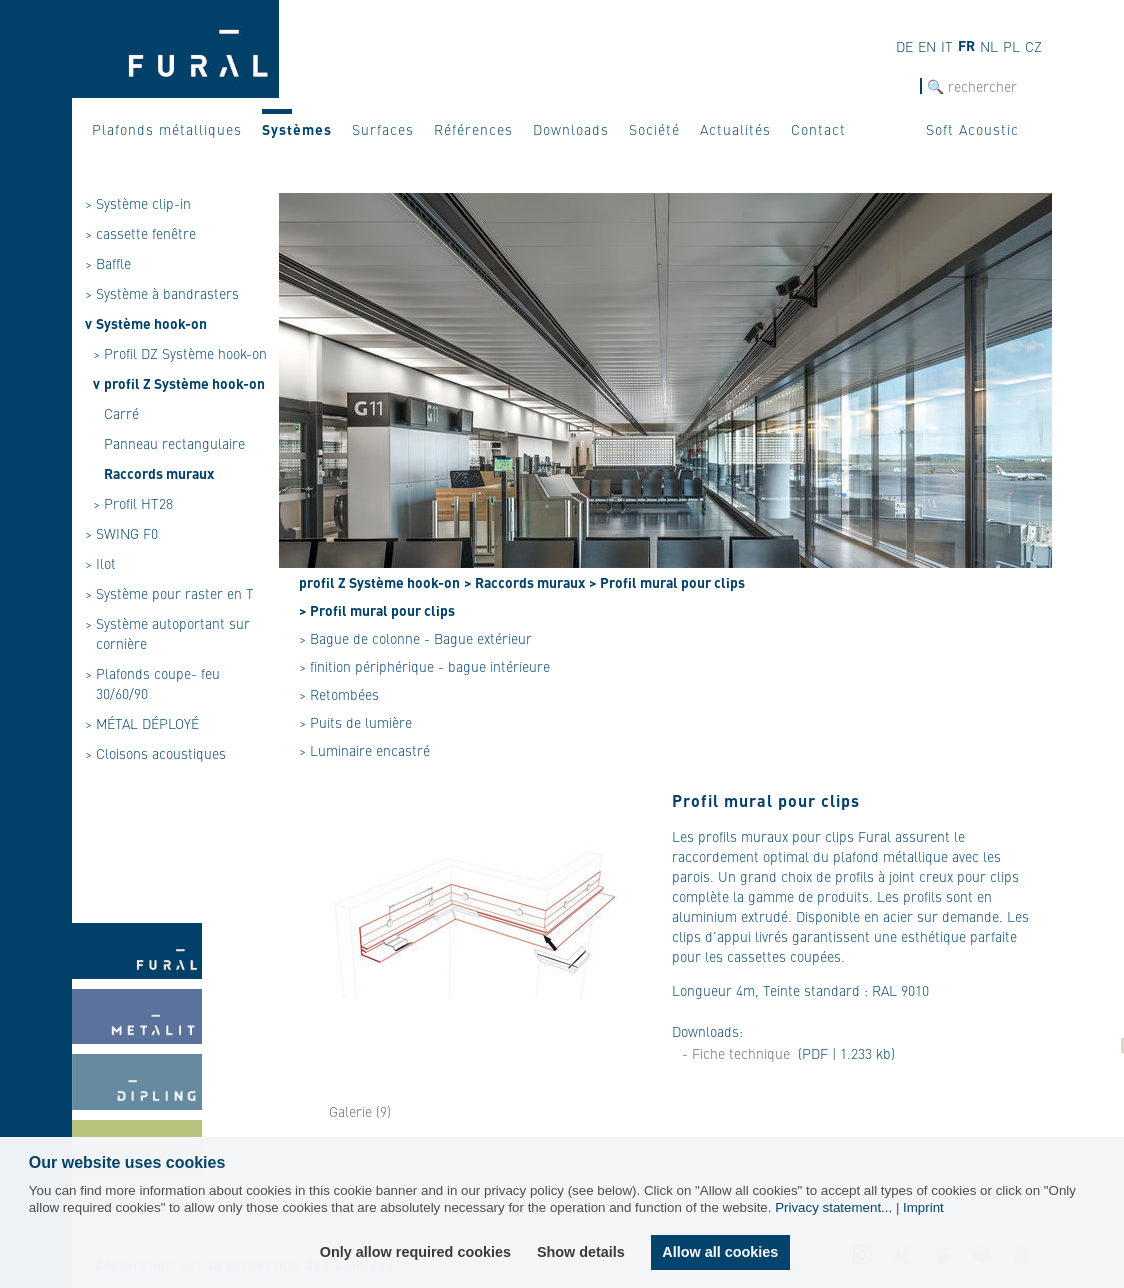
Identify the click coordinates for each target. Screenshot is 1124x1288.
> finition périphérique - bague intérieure (424, 666)
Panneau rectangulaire (174, 443)
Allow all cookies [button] (720, 1252)
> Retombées (339, 694)
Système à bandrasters (167, 293)
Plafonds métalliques (167, 129)
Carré (121, 413)
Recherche (890, 86)
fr (966, 45)
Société (654, 129)
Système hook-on (151, 323)
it (947, 46)
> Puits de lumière (355, 722)
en (927, 46)
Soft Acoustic (972, 129)
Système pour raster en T (175, 593)
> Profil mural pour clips (667, 582)
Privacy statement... (833, 1207)
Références (473, 129)
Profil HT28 (138, 503)
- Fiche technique (736, 1053)
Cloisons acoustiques (161, 753)
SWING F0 (127, 533)
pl (1011, 46)
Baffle (113, 263)
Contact (818, 129)
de (904, 46)
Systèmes (297, 129)
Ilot (106, 563)
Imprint (923, 1207)
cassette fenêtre (146, 233)
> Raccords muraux (524, 582)
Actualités (735, 129)
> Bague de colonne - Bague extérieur (415, 638)
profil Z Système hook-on (184, 383)
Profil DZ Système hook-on (185, 353)
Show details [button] (581, 1252)
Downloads (571, 129)
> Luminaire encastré (364, 750)
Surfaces (383, 129)
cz (1033, 46)
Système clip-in (143, 203)
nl (989, 46)
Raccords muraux (159, 473)
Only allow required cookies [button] (415, 1252)
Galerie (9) (360, 1111)
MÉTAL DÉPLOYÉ (147, 723)
